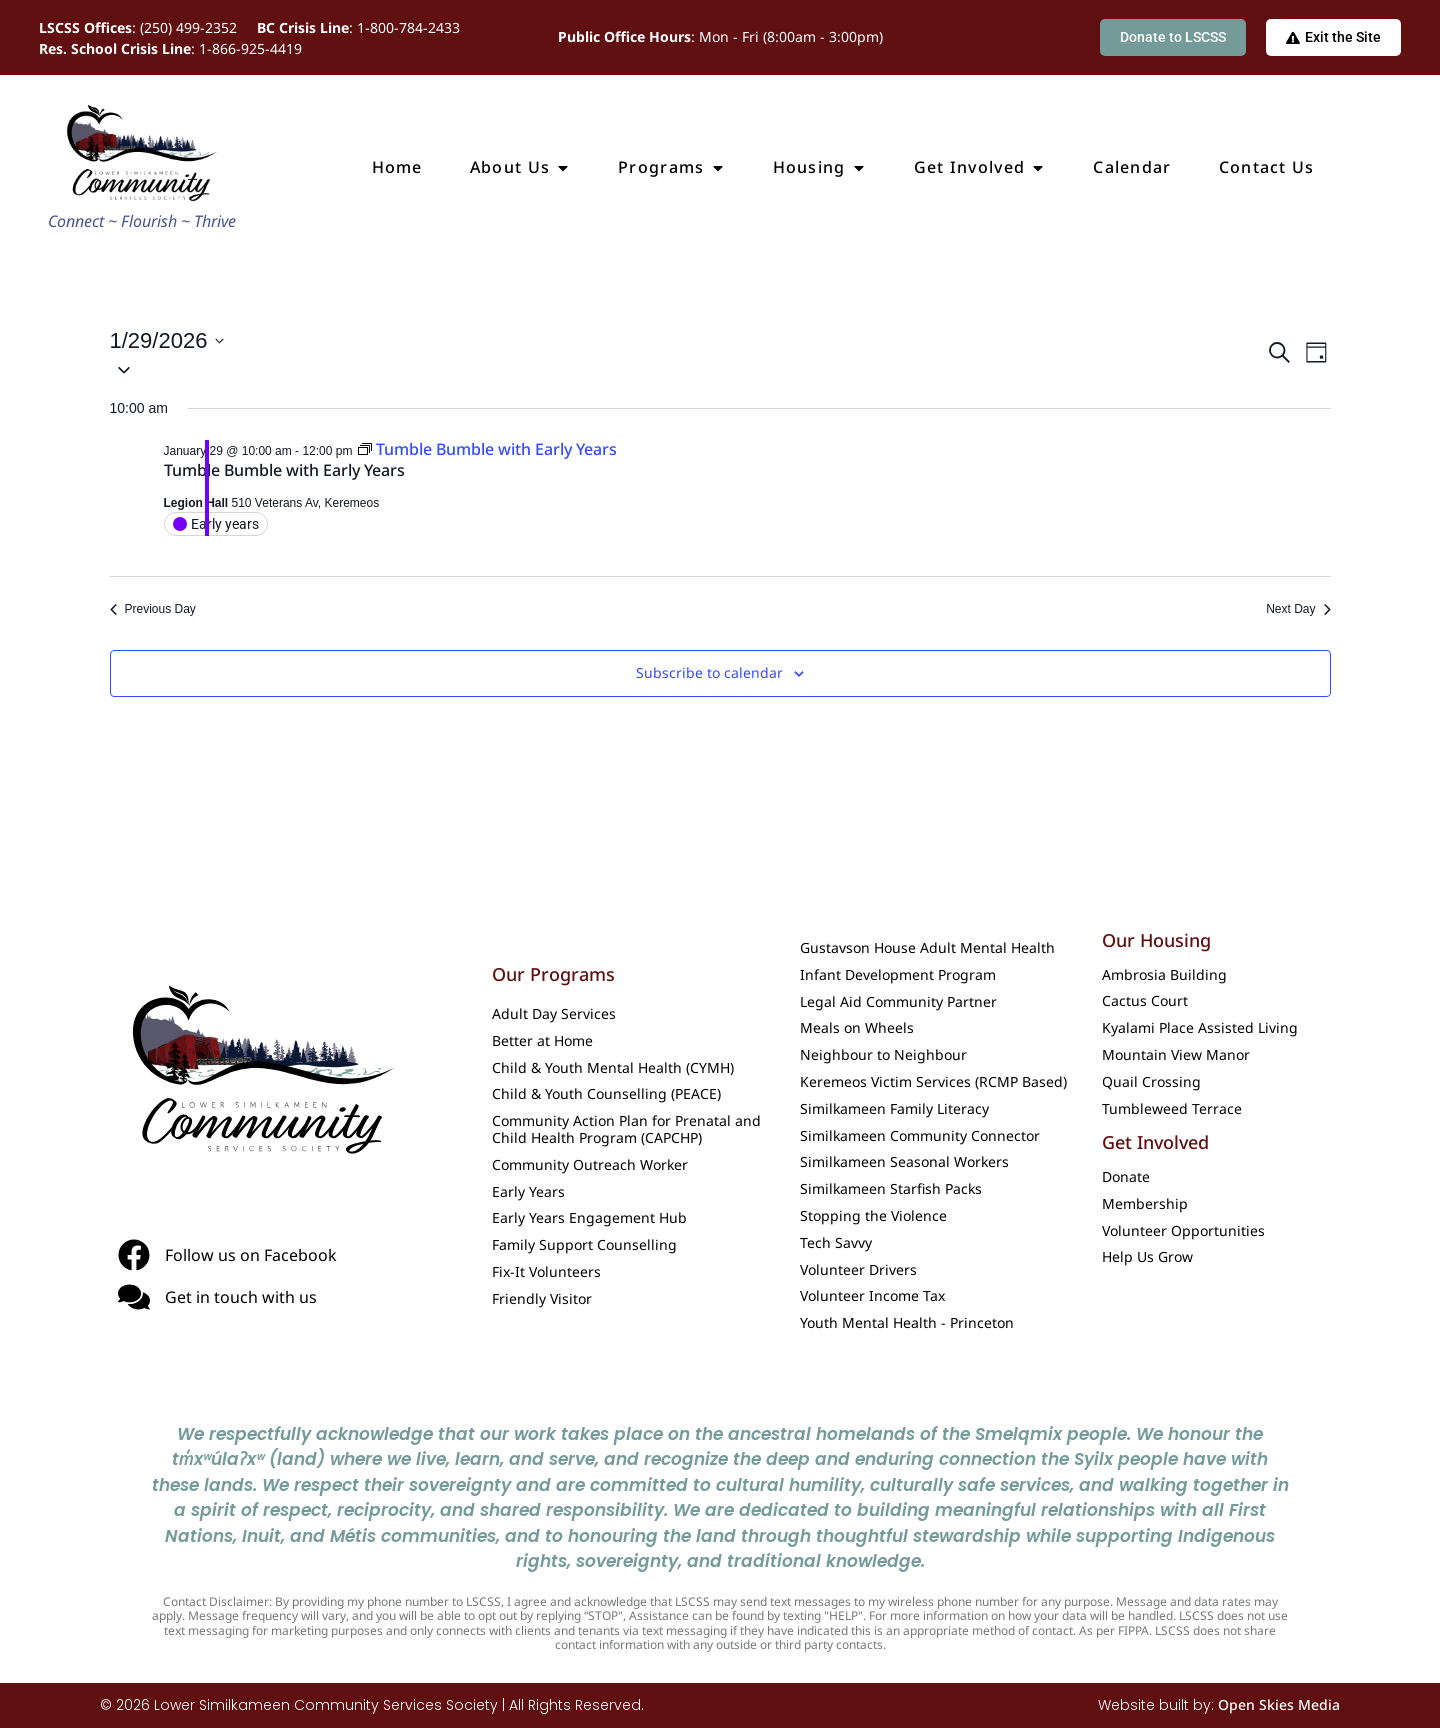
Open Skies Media (1279, 1704)
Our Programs (553, 974)
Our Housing (1156, 940)
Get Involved (1155, 1142)
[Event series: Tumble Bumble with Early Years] (487, 449)
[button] (687, 369)
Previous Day (153, 609)
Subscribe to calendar (709, 673)
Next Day (1298, 609)
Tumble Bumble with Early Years (284, 470)
